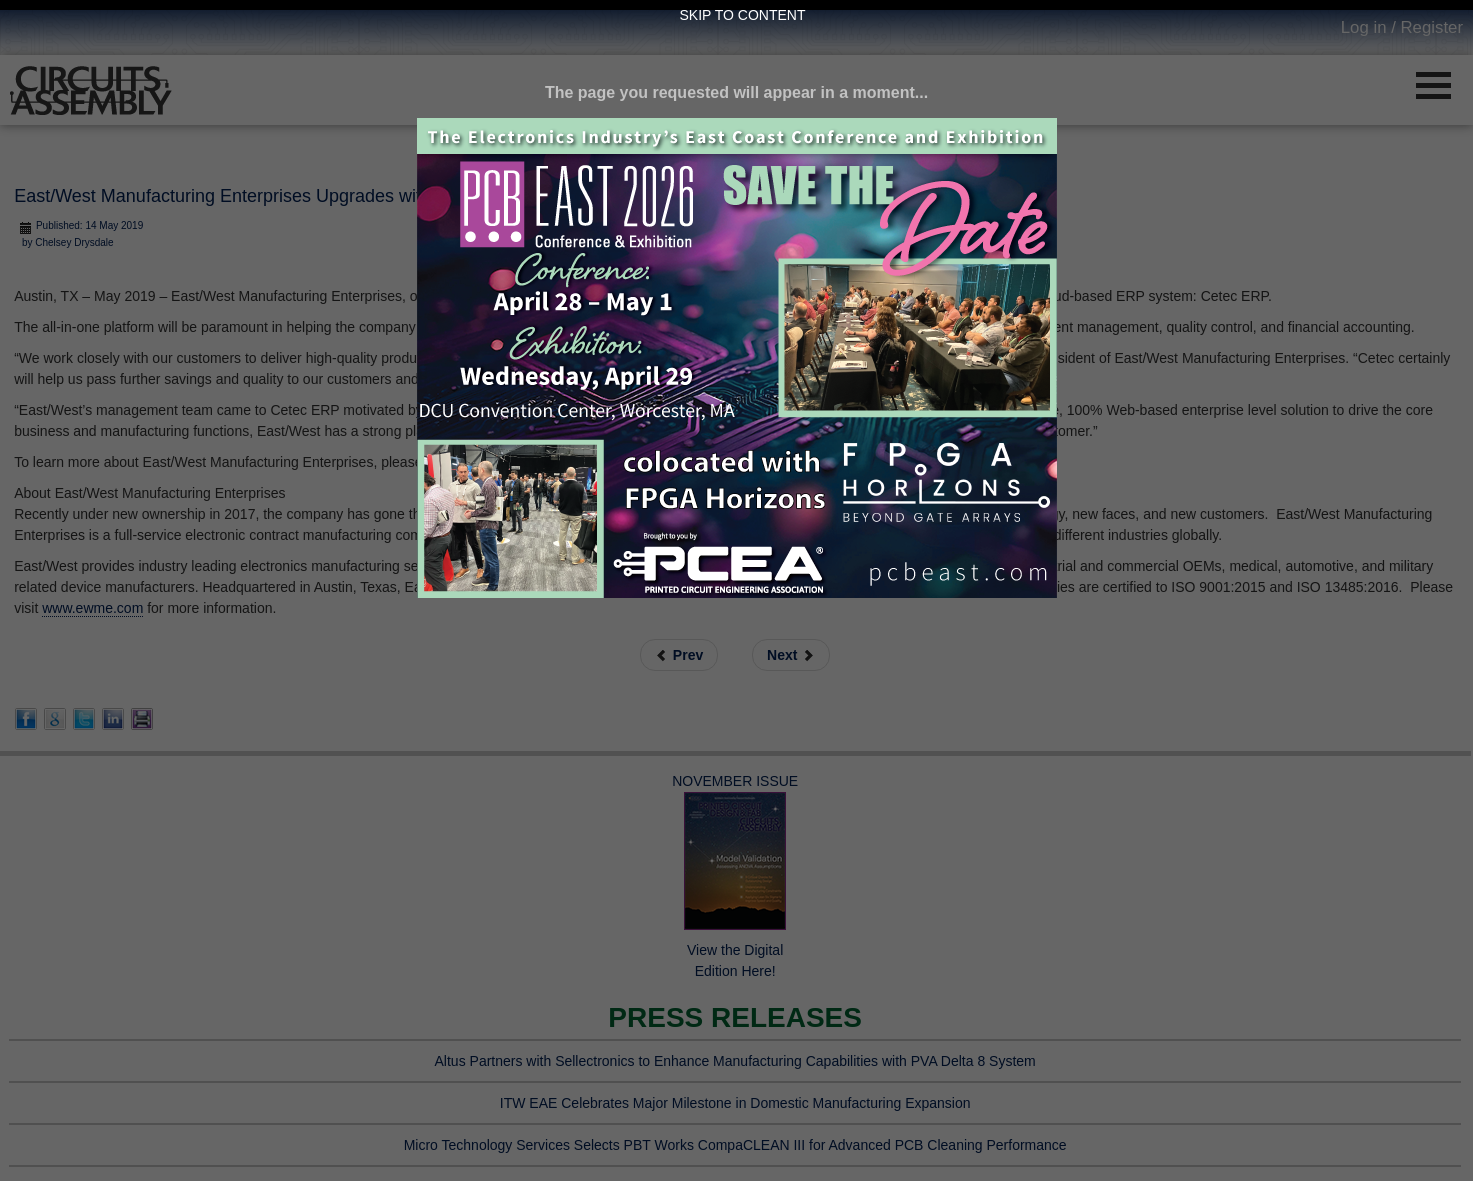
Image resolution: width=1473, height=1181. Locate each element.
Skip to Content (743, 15)
